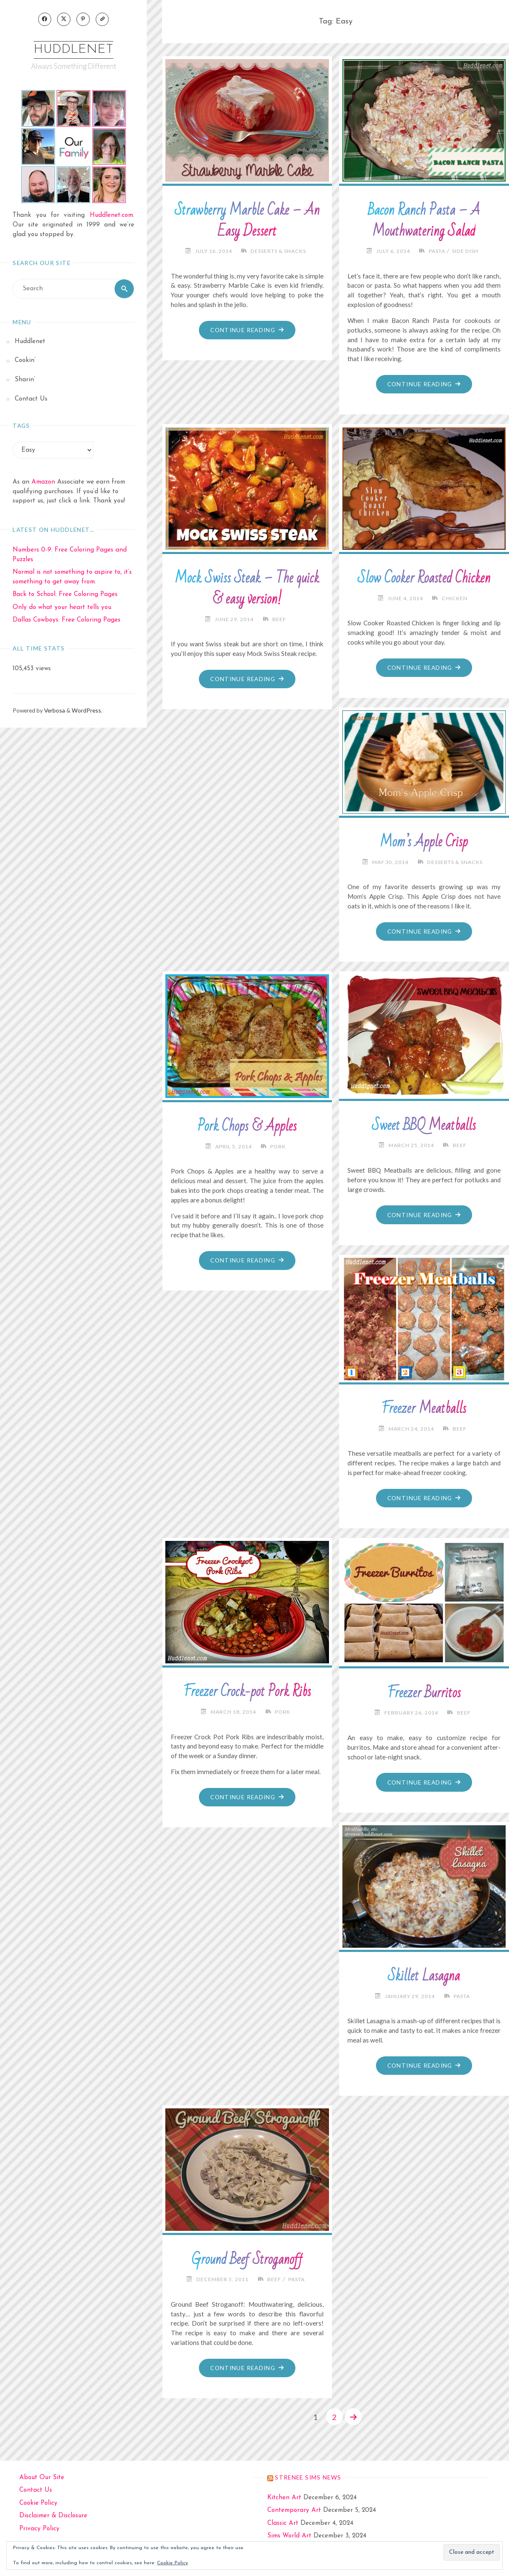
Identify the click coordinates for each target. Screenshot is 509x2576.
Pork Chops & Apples (247, 1126)
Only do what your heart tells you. (62, 608)
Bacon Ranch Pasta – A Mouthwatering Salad (423, 221)
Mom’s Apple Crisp (423, 842)
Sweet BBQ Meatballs (424, 1125)
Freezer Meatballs (424, 1408)
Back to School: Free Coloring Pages (65, 595)
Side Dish (465, 251)
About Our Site (41, 2477)
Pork (278, 1146)
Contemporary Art (294, 2510)
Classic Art (282, 2523)
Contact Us (35, 2490)
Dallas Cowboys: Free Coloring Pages (66, 620)
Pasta (437, 251)
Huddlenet (73, 50)
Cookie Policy (38, 2503)
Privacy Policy (39, 2528)
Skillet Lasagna (424, 1976)
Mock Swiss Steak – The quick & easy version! (247, 589)
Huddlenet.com (111, 216)
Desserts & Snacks (278, 251)
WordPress (86, 710)
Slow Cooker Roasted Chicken (424, 578)
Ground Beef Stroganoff (247, 2259)
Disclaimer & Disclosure (53, 2516)
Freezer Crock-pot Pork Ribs (247, 1691)
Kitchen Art (284, 2497)
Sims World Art (289, 2535)
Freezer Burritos (424, 1692)
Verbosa (54, 710)
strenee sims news (308, 2476)
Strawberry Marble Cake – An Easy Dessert (247, 221)
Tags (21, 425)
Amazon (43, 482)
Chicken (454, 598)
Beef (279, 619)
